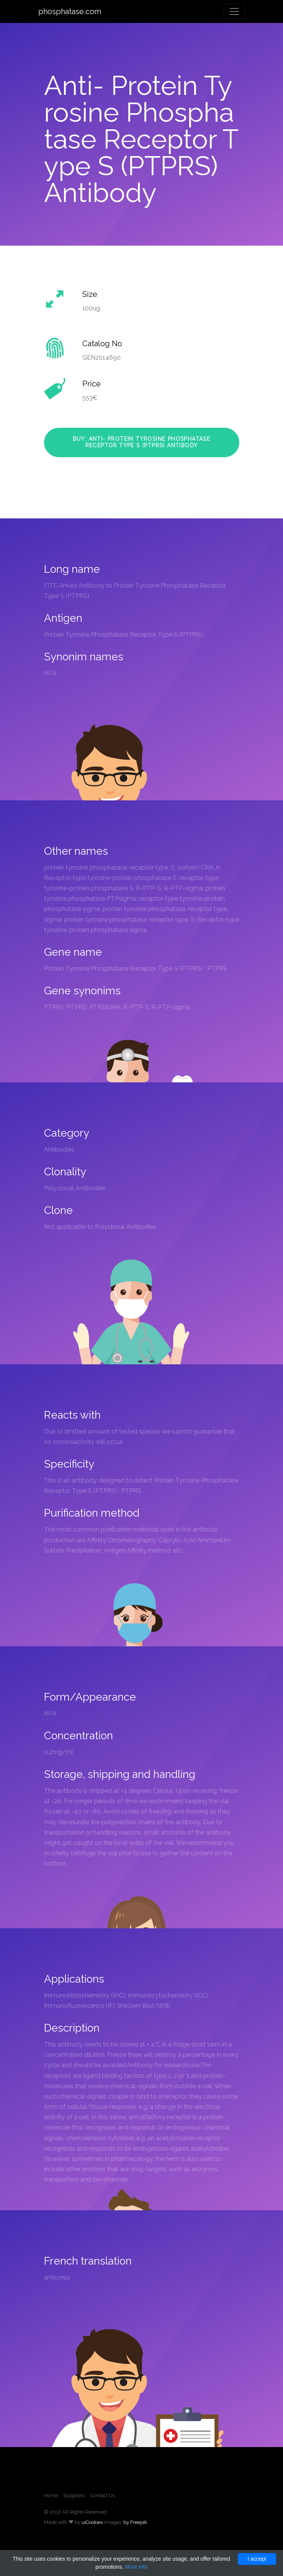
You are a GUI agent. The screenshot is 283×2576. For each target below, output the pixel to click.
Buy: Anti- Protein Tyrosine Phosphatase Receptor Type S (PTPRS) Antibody (142, 442)
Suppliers (74, 2495)
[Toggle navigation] (234, 11)
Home (51, 2495)
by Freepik (135, 2522)
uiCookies (92, 2522)
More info (136, 2567)
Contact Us (102, 2495)
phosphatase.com (69, 11)
